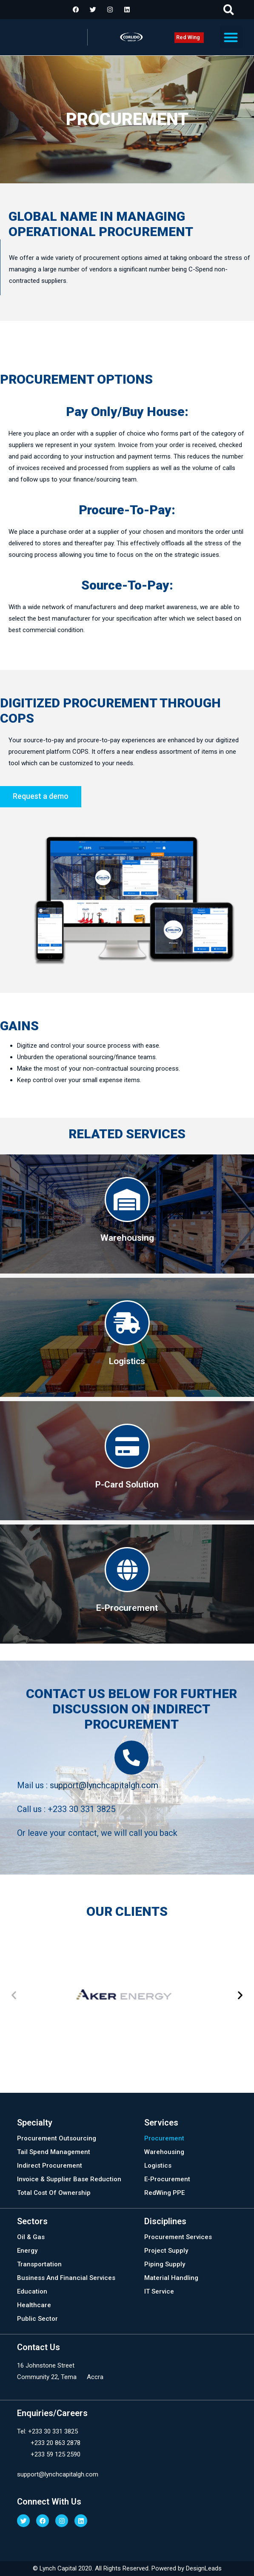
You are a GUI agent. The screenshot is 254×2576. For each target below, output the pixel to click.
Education (32, 2291)
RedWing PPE (164, 2193)
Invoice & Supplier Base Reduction (69, 2179)
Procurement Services (178, 2237)
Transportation (39, 2264)
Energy (27, 2250)
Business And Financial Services (66, 2278)
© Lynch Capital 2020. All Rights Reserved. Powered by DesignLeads (127, 2568)
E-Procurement (167, 2179)
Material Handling (171, 2278)
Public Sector (37, 2318)
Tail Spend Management (53, 2152)
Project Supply (166, 2250)
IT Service (159, 2291)
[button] (228, 9)
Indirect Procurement (49, 2165)
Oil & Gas (31, 2237)
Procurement (164, 2138)
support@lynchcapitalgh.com (104, 1785)
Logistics (157, 2165)
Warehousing (164, 2152)
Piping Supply (164, 2264)
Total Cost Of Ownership (54, 2193)
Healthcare (34, 2305)
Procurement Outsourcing (56, 2138)
